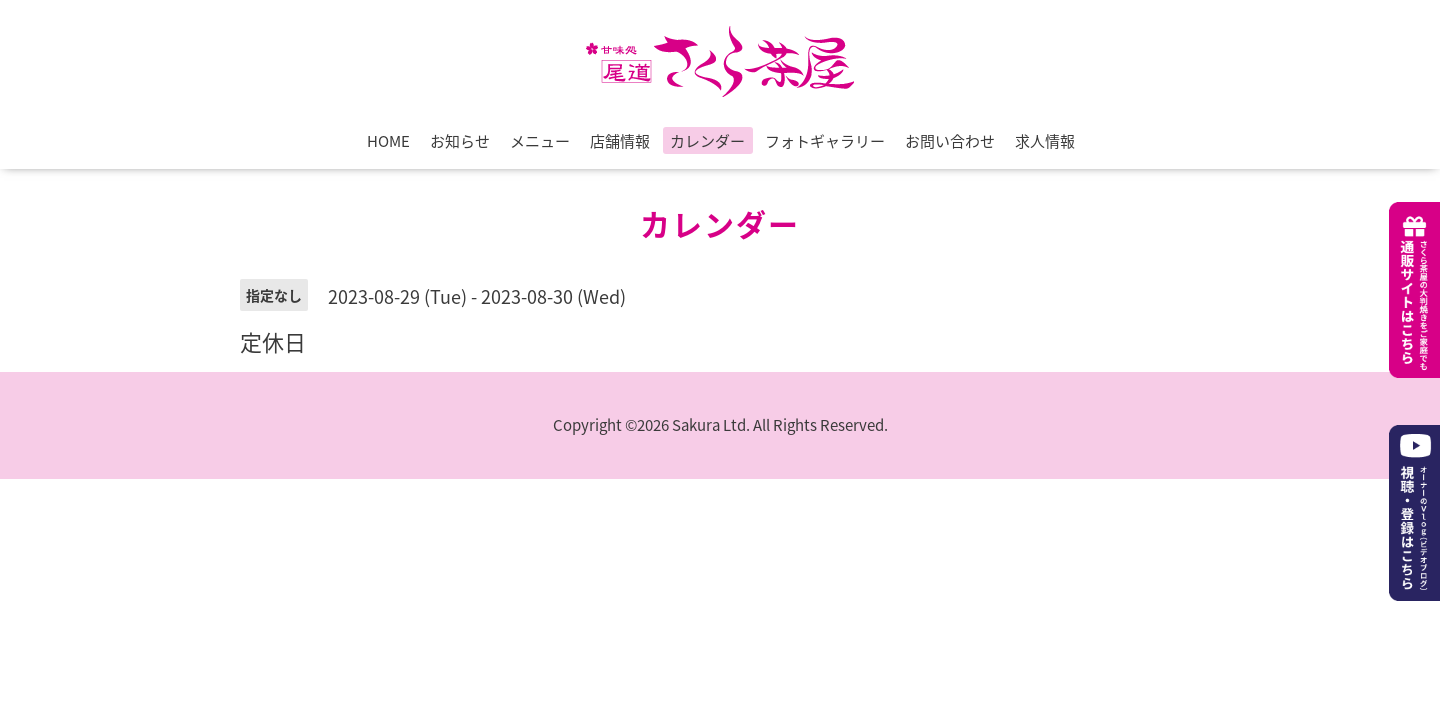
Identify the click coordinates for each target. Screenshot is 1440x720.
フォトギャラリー (825, 141)
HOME (388, 141)
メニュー (540, 141)
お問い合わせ (950, 141)
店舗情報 (620, 141)
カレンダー (707, 141)
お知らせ (460, 141)
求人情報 (1045, 141)
